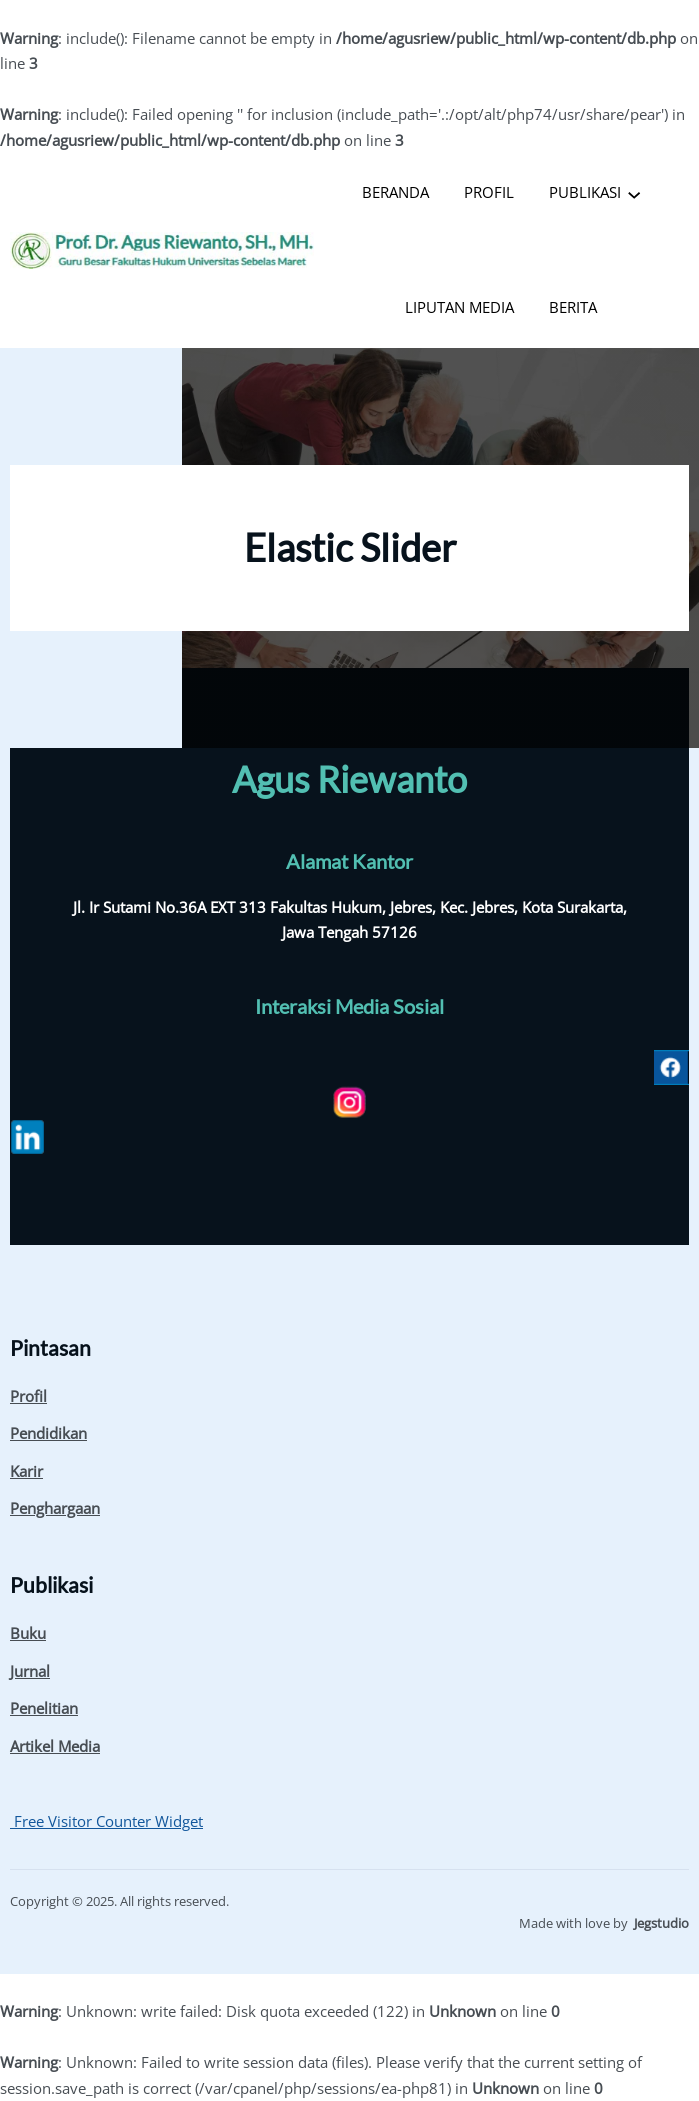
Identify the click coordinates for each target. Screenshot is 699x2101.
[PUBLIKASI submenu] (634, 193)
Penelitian (44, 1708)
